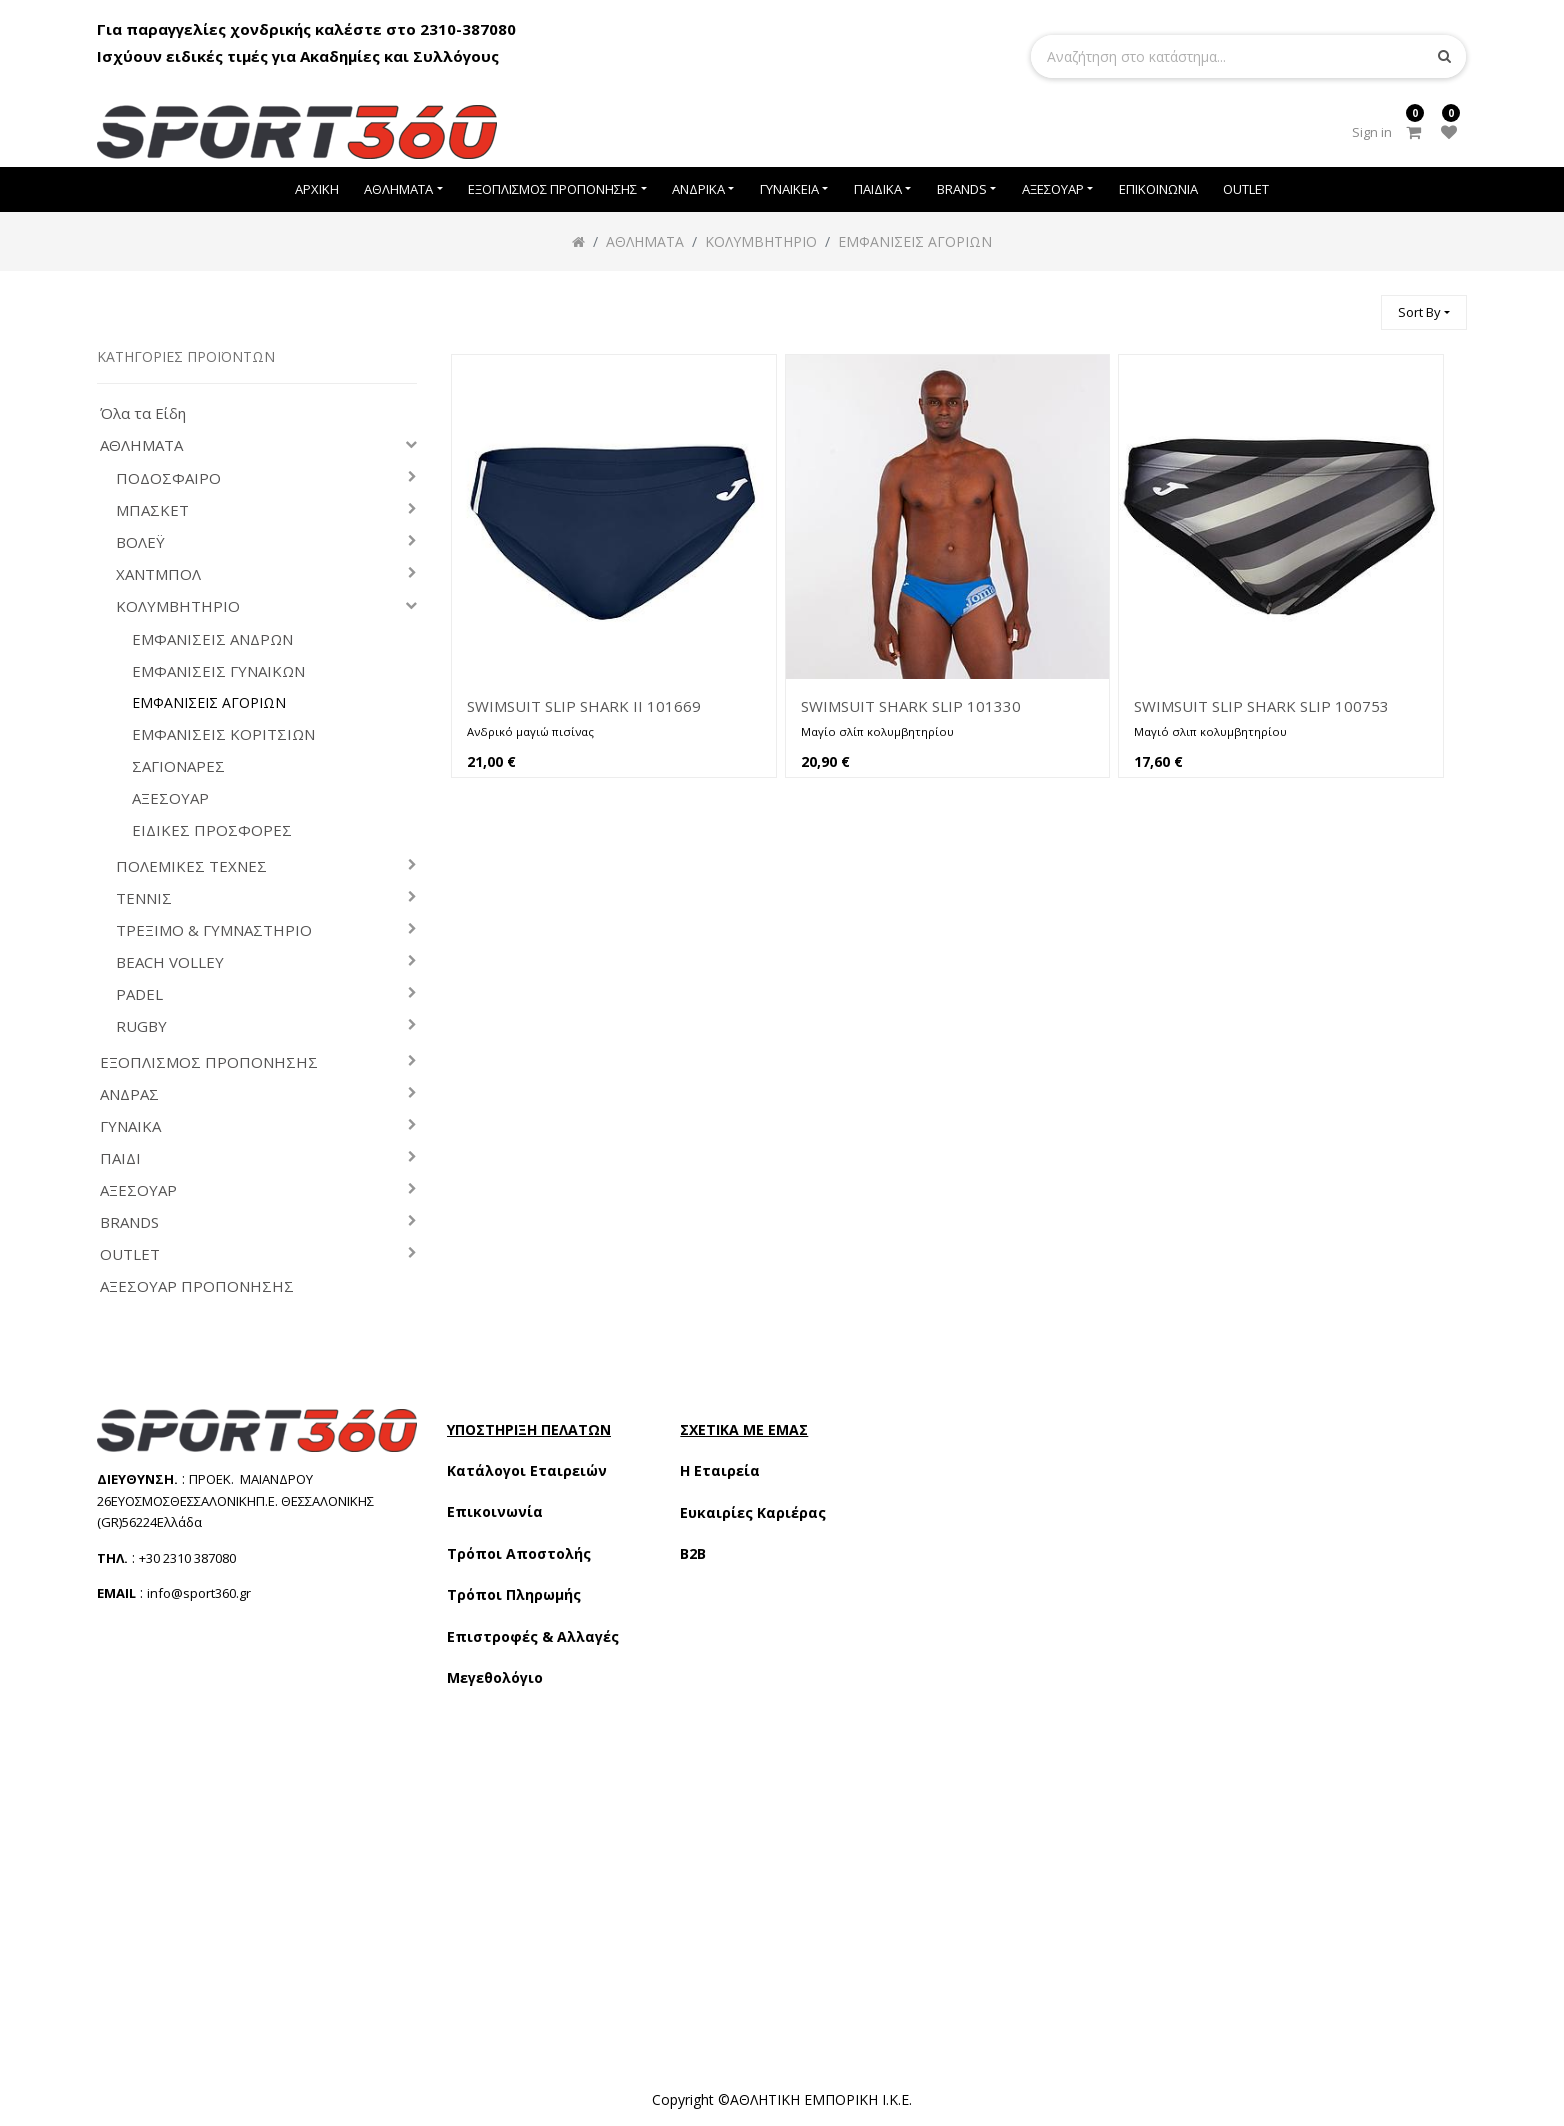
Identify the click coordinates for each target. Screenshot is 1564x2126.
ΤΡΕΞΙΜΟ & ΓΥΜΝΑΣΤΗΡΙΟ (214, 930)
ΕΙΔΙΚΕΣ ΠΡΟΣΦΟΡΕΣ (212, 830)
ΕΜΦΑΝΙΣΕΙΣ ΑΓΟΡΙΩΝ (209, 703)
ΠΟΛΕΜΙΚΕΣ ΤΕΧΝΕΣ (191, 866)
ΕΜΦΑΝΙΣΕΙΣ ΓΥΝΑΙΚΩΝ (218, 671)
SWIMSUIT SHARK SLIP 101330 (911, 706)
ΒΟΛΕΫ (140, 542)
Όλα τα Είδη (143, 413)
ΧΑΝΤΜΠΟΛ (158, 574)
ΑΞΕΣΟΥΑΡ (170, 798)
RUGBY (141, 1026)
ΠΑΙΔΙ (120, 1158)
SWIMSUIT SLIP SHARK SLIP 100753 (1261, 706)
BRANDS (129, 1222)
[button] (1424, 312)
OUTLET (130, 1254)
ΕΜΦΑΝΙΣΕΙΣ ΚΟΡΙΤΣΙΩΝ (223, 734)
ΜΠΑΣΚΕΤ (152, 510)
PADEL (139, 994)
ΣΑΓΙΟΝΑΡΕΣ (178, 766)
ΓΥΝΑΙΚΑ (130, 1126)
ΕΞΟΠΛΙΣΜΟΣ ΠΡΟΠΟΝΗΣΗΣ (209, 1062)
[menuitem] (317, 189)
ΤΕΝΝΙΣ (144, 898)
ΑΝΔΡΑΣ (129, 1094)
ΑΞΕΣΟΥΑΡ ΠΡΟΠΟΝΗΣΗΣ (197, 1286)
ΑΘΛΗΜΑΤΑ (141, 445)
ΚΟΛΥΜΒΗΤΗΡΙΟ (178, 606)
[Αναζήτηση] (1357, 303)
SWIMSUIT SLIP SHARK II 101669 (584, 706)
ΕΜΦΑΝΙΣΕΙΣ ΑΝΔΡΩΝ (212, 639)
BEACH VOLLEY (170, 962)
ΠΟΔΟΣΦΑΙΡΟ (168, 478)
